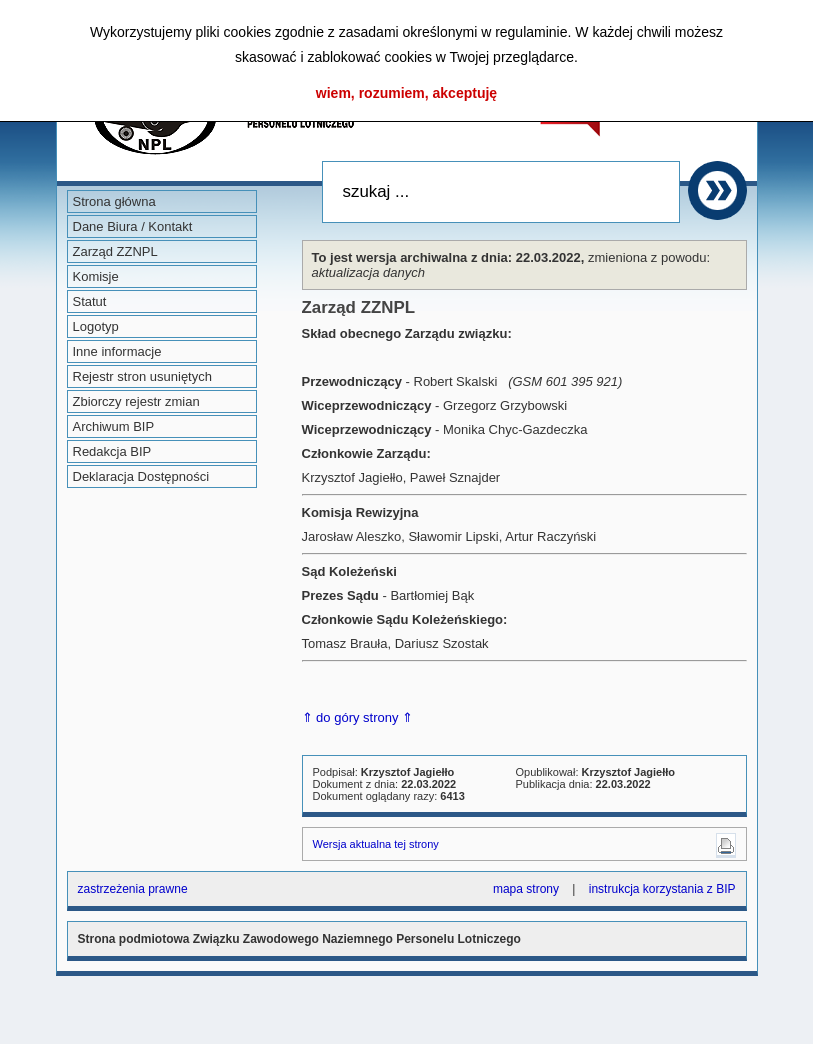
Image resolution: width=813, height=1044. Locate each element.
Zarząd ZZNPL (115, 251)
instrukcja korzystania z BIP (662, 889)
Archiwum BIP (114, 426)
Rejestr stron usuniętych (142, 376)
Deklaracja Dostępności (141, 476)
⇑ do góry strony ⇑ (358, 717)
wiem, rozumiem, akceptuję (406, 93)
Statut (90, 301)
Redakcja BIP (112, 451)
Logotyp (96, 326)
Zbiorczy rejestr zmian (136, 401)
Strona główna (114, 201)
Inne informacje (117, 351)
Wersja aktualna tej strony (376, 844)
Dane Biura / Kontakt (133, 226)
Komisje (96, 276)
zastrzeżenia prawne (133, 889)
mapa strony (526, 889)
